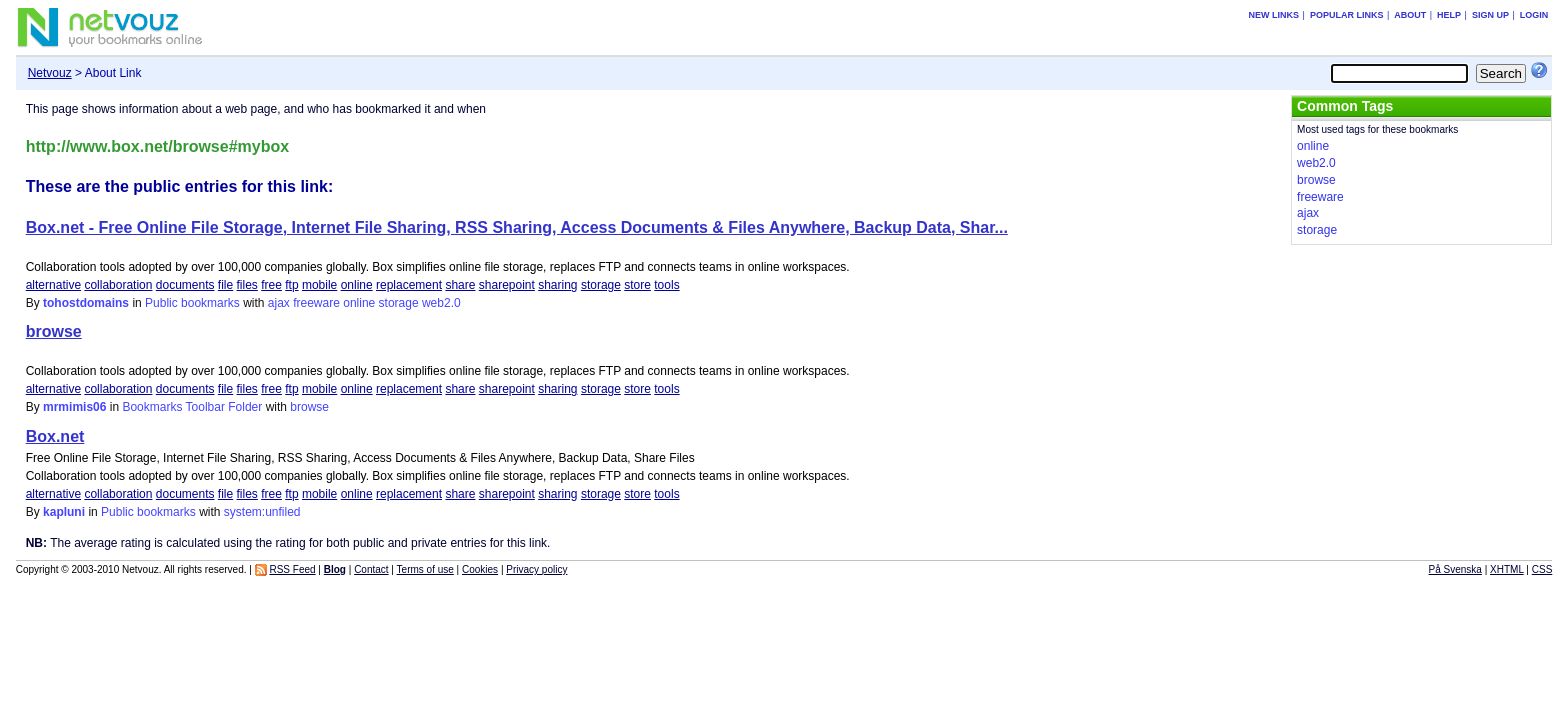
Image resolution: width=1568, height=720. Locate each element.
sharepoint (507, 285)
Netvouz (50, 73)
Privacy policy (536, 569)
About (1410, 15)
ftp (291, 285)
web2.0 (441, 303)
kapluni (64, 512)
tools (666, 285)
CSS (1542, 569)
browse (54, 331)
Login (1534, 15)
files (247, 285)
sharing (557, 285)
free (271, 285)
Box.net (55, 436)
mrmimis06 (74, 407)
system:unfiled (262, 512)
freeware (316, 303)
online (357, 285)
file (225, 285)
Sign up (1490, 15)
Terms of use (425, 569)
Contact (371, 569)
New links (1274, 15)
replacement (409, 285)
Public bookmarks (192, 303)
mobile (319, 285)
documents (185, 285)
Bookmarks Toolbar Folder (192, 407)
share (460, 285)
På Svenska (1455, 569)
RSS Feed (292, 569)
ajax (279, 303)
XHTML (1507, 569)
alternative (53, 285)
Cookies (480, 569)
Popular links (1347, 15)
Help (1449, 15)
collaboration (118, 285)
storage (601, 285)
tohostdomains (86, 303)
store (637, 285)
